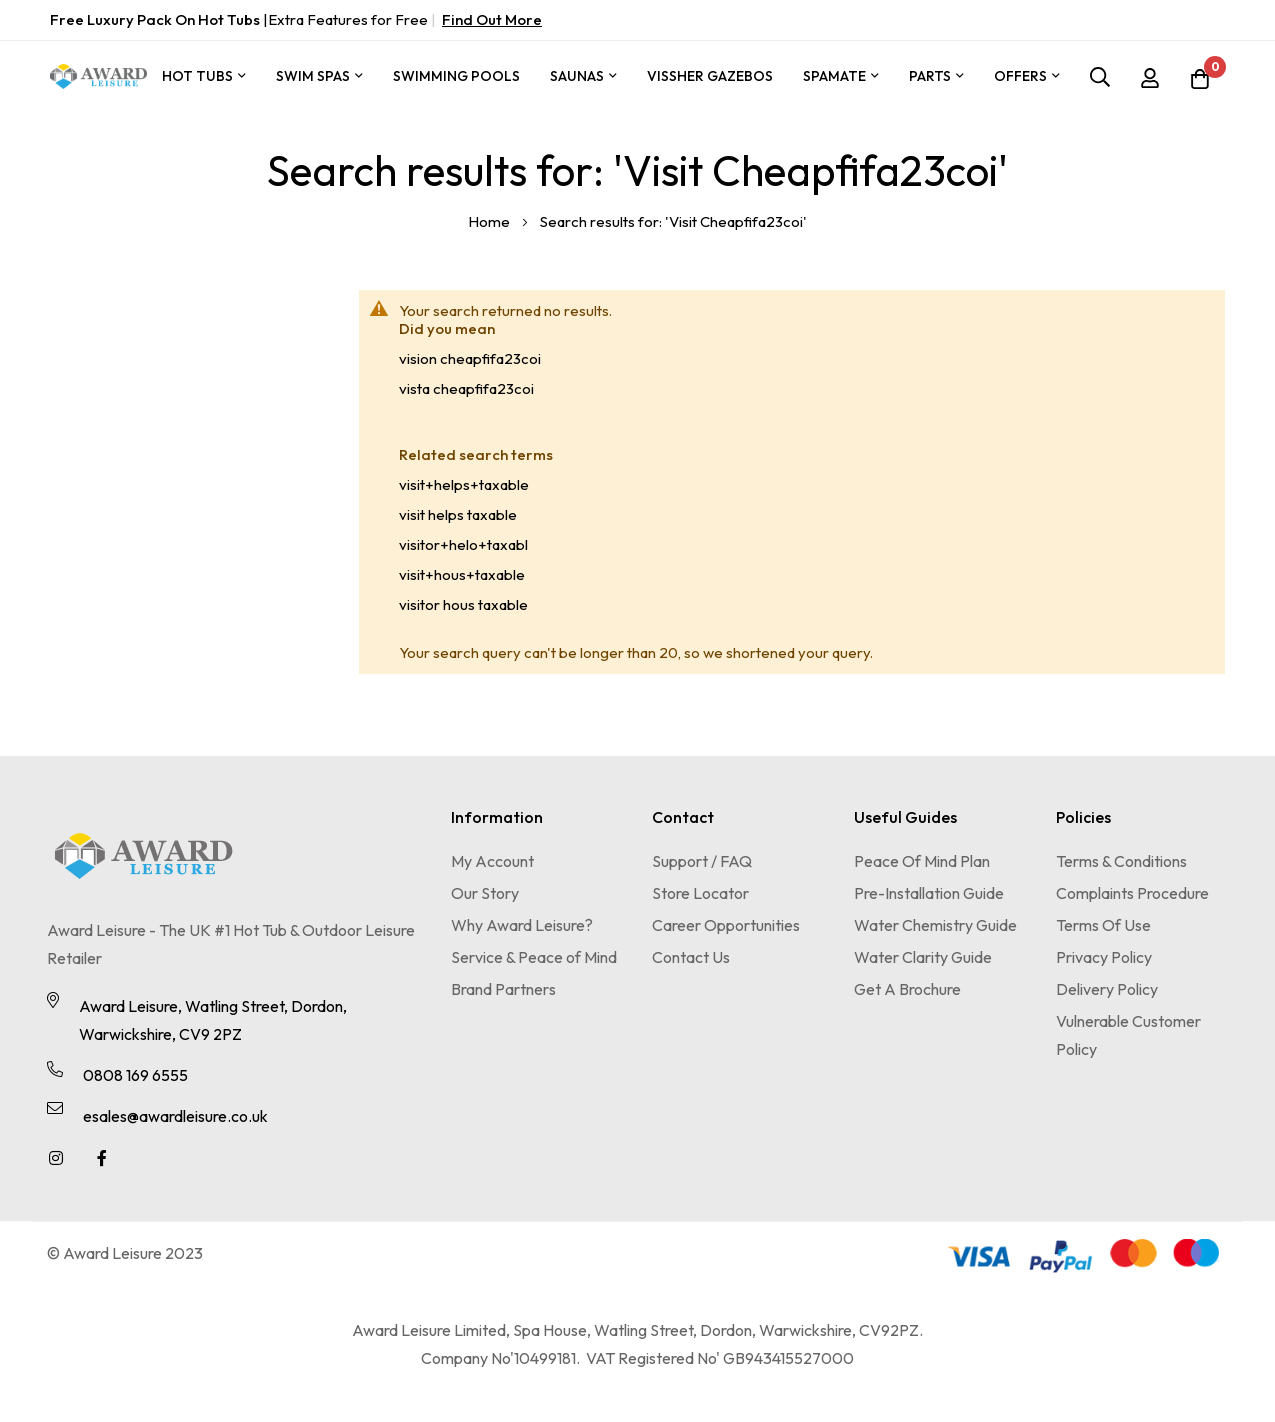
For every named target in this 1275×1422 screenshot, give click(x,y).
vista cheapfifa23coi (466, 388)
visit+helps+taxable (464, 484)
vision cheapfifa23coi (470, 358)
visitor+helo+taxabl (463, 544)
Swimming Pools (456, 76)
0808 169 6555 (135, 1075)
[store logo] (98, 76)
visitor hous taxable (463, 604)
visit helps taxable (458, 514)
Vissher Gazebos (710, 76)
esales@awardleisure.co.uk (175, 1116)
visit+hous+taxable (462, 574)
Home (490, 221)
